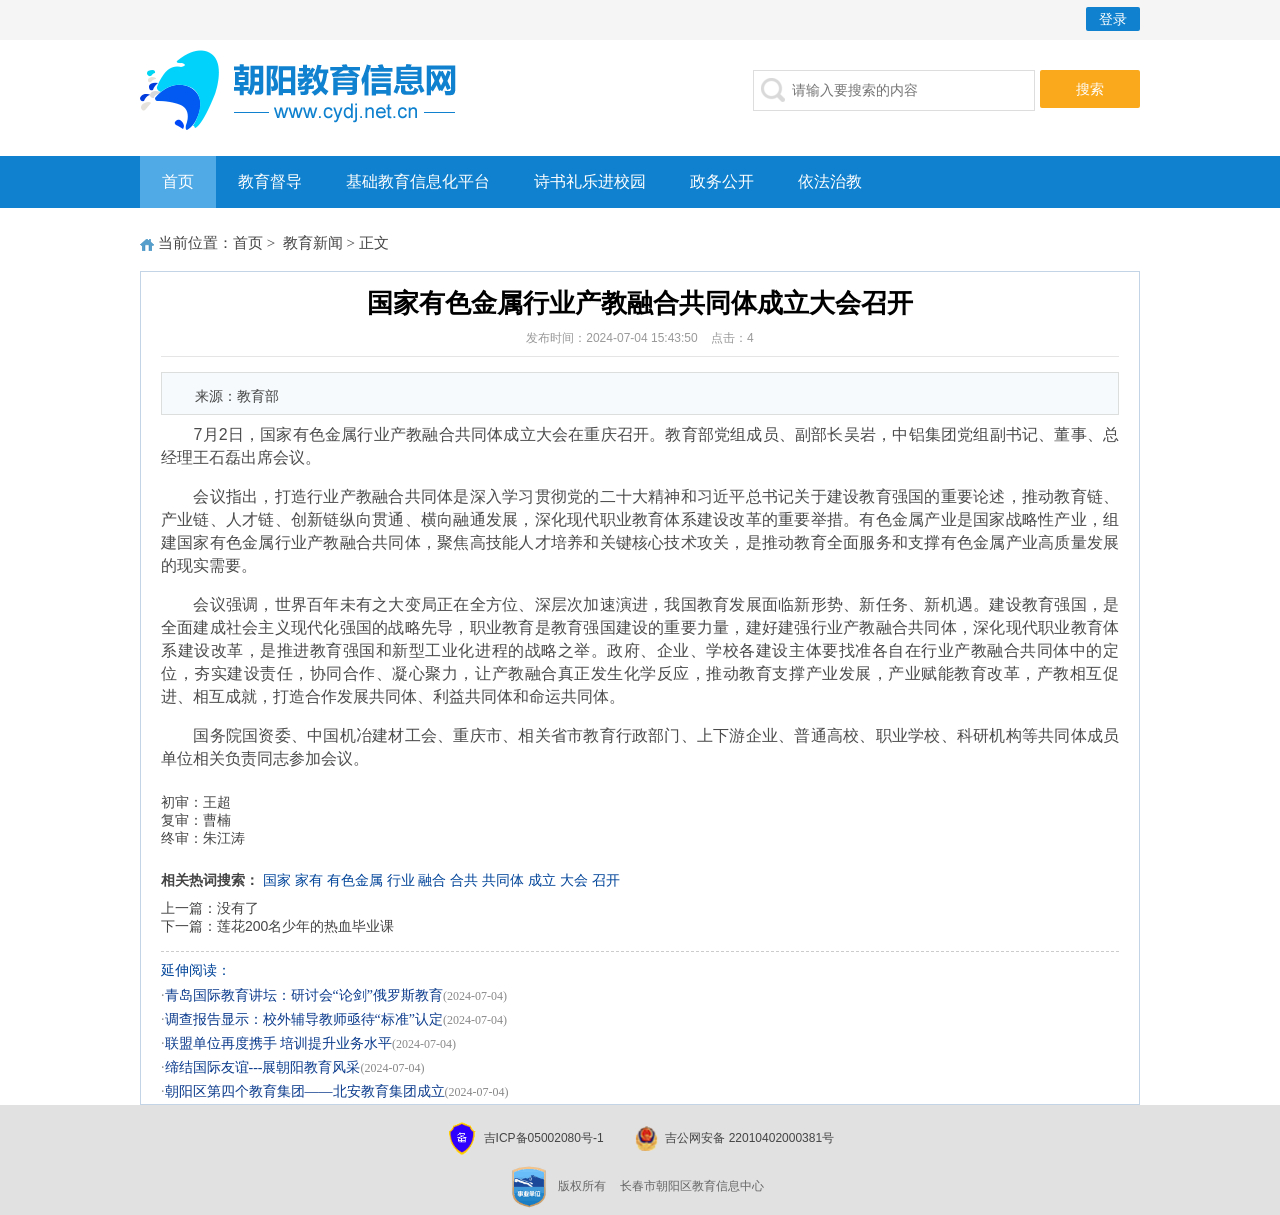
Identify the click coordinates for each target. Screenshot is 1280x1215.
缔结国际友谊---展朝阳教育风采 (263, 1067)
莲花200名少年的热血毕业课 (305, 926)
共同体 (503, 880)
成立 (542, 880)
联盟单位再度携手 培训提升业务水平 (279, 1043)
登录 (1113, 19)
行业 (401, 880)
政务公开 (722, 181)
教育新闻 (313, 243)
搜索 (1090, 89)
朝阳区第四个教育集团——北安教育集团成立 (305, 1091)
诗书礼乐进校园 (590, 181)
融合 (432, 880)
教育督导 (270, 181)
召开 (606, 880)
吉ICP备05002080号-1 (544, 1138)
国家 (277, 880)
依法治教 (830, 181)
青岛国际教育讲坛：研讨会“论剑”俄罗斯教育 (304, 995)
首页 (178, 181)
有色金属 (355, 880)
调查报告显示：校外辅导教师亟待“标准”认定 (304, 1019)
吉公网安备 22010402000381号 (749, 1138)
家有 (309, 880)
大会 (574, 880)
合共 (464, 880)
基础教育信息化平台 (418, 181)
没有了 (238, 908)
